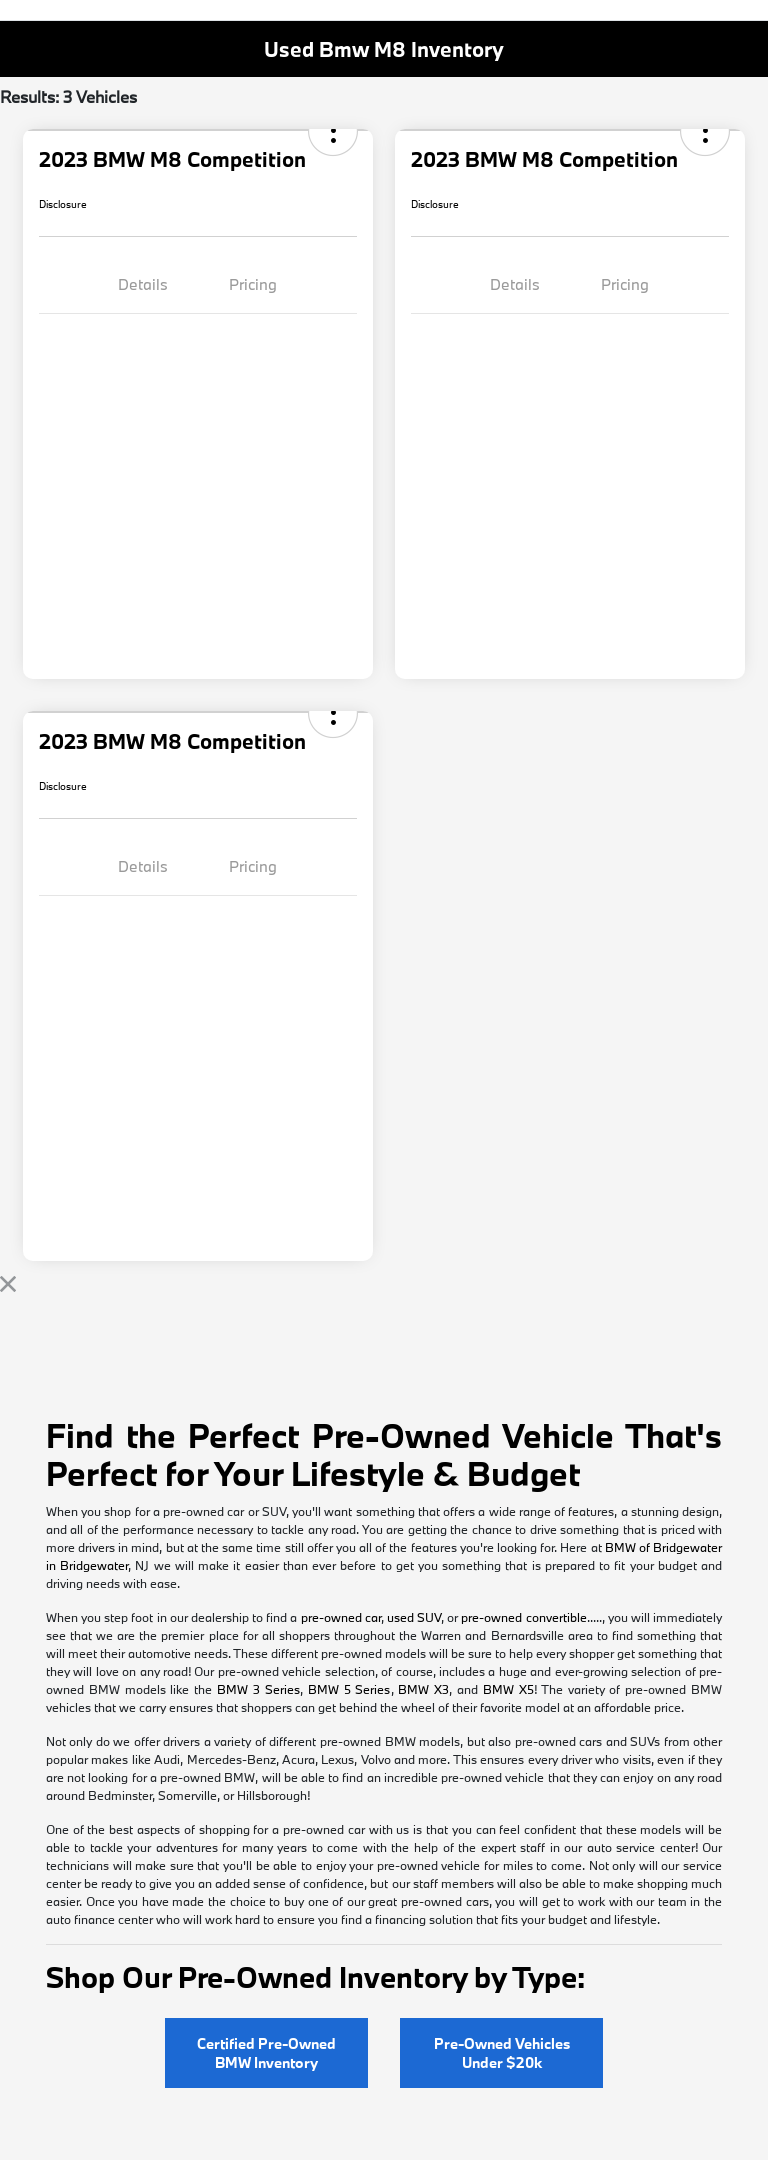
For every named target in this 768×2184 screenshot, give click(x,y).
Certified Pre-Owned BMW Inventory (266, 2053)
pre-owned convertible (523, 1617)
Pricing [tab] (253, 284)
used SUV (414, 1617)
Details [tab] (143, 284)
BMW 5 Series (349, 1689)
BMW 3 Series (258, 1689)
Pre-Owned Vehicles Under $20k (502, 2053)
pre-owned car (341, 1617)
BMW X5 (508, 1689)
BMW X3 (423, 1689)
